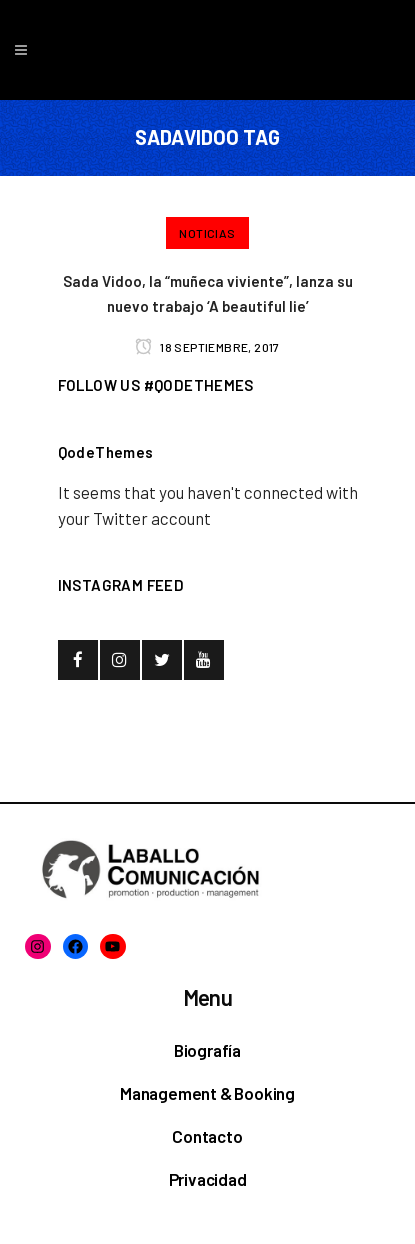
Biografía (207, 1050)
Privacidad (208, 1179)
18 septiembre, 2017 (207, 347)
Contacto (207, 1136)
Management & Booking (207, 1093)
